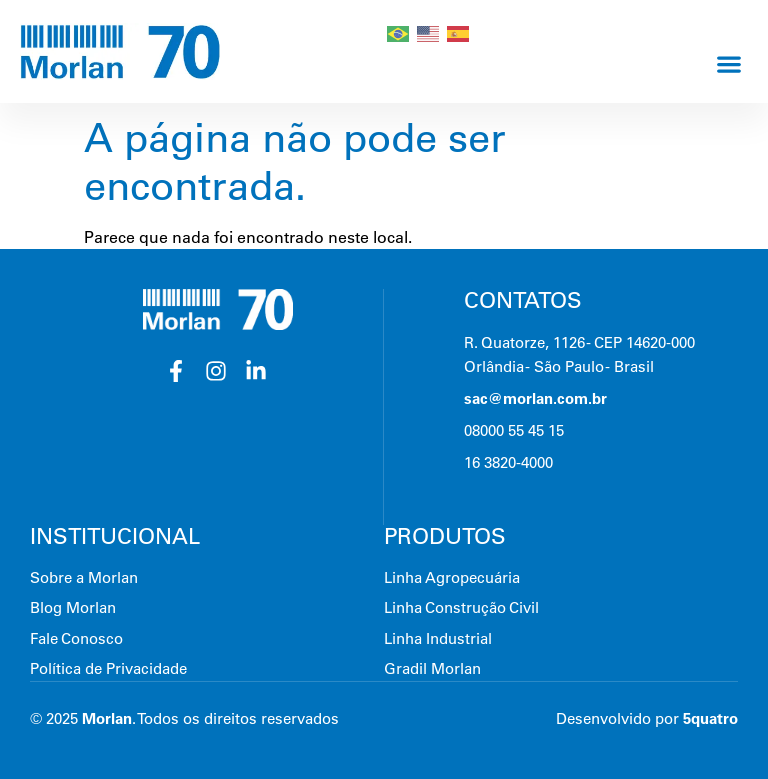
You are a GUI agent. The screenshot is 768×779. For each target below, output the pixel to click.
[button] (728, 63)
